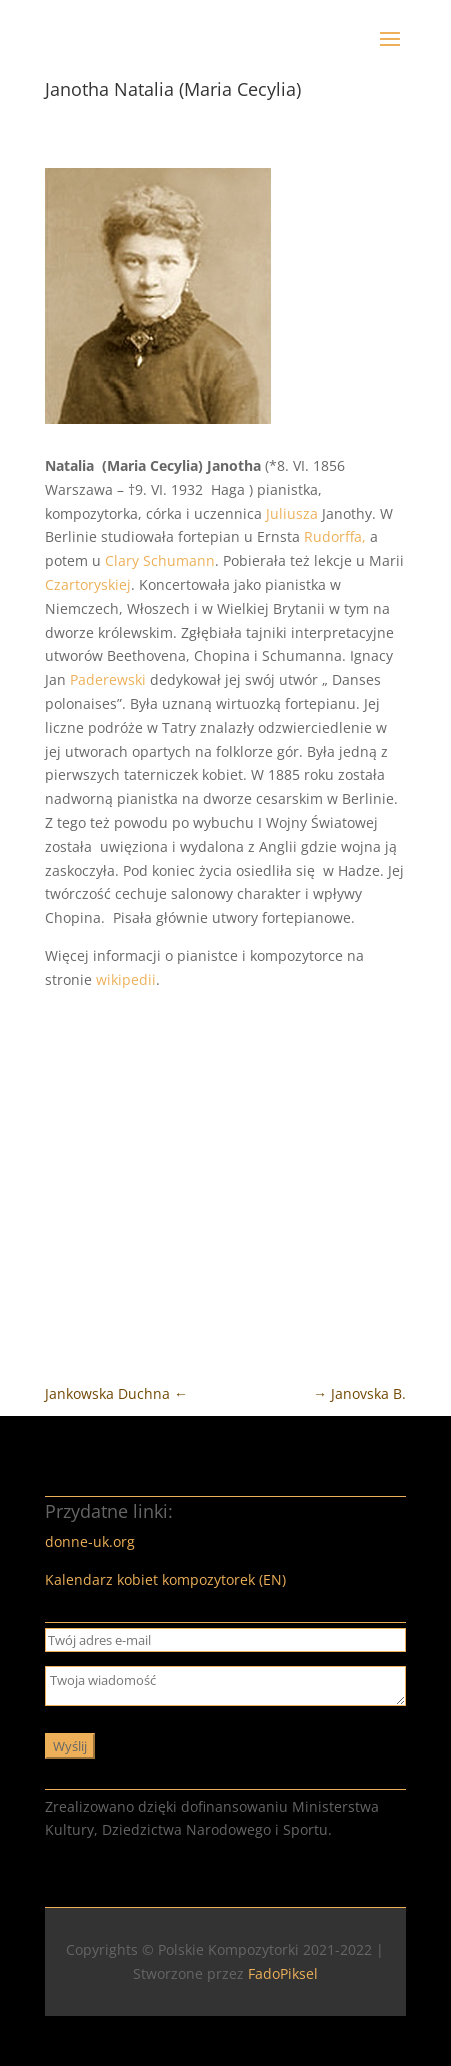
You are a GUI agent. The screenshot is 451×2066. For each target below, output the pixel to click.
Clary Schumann (160, 560)
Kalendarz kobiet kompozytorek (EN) (165, 1579)
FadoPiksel (283, 1973)
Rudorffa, (335, 536)
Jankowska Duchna (116, 1393)
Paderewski (108, 679)
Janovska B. (359, 1393)
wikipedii (126, 979)
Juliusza (292, 513)
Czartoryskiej (88, 584)
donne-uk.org (90, 1541)
